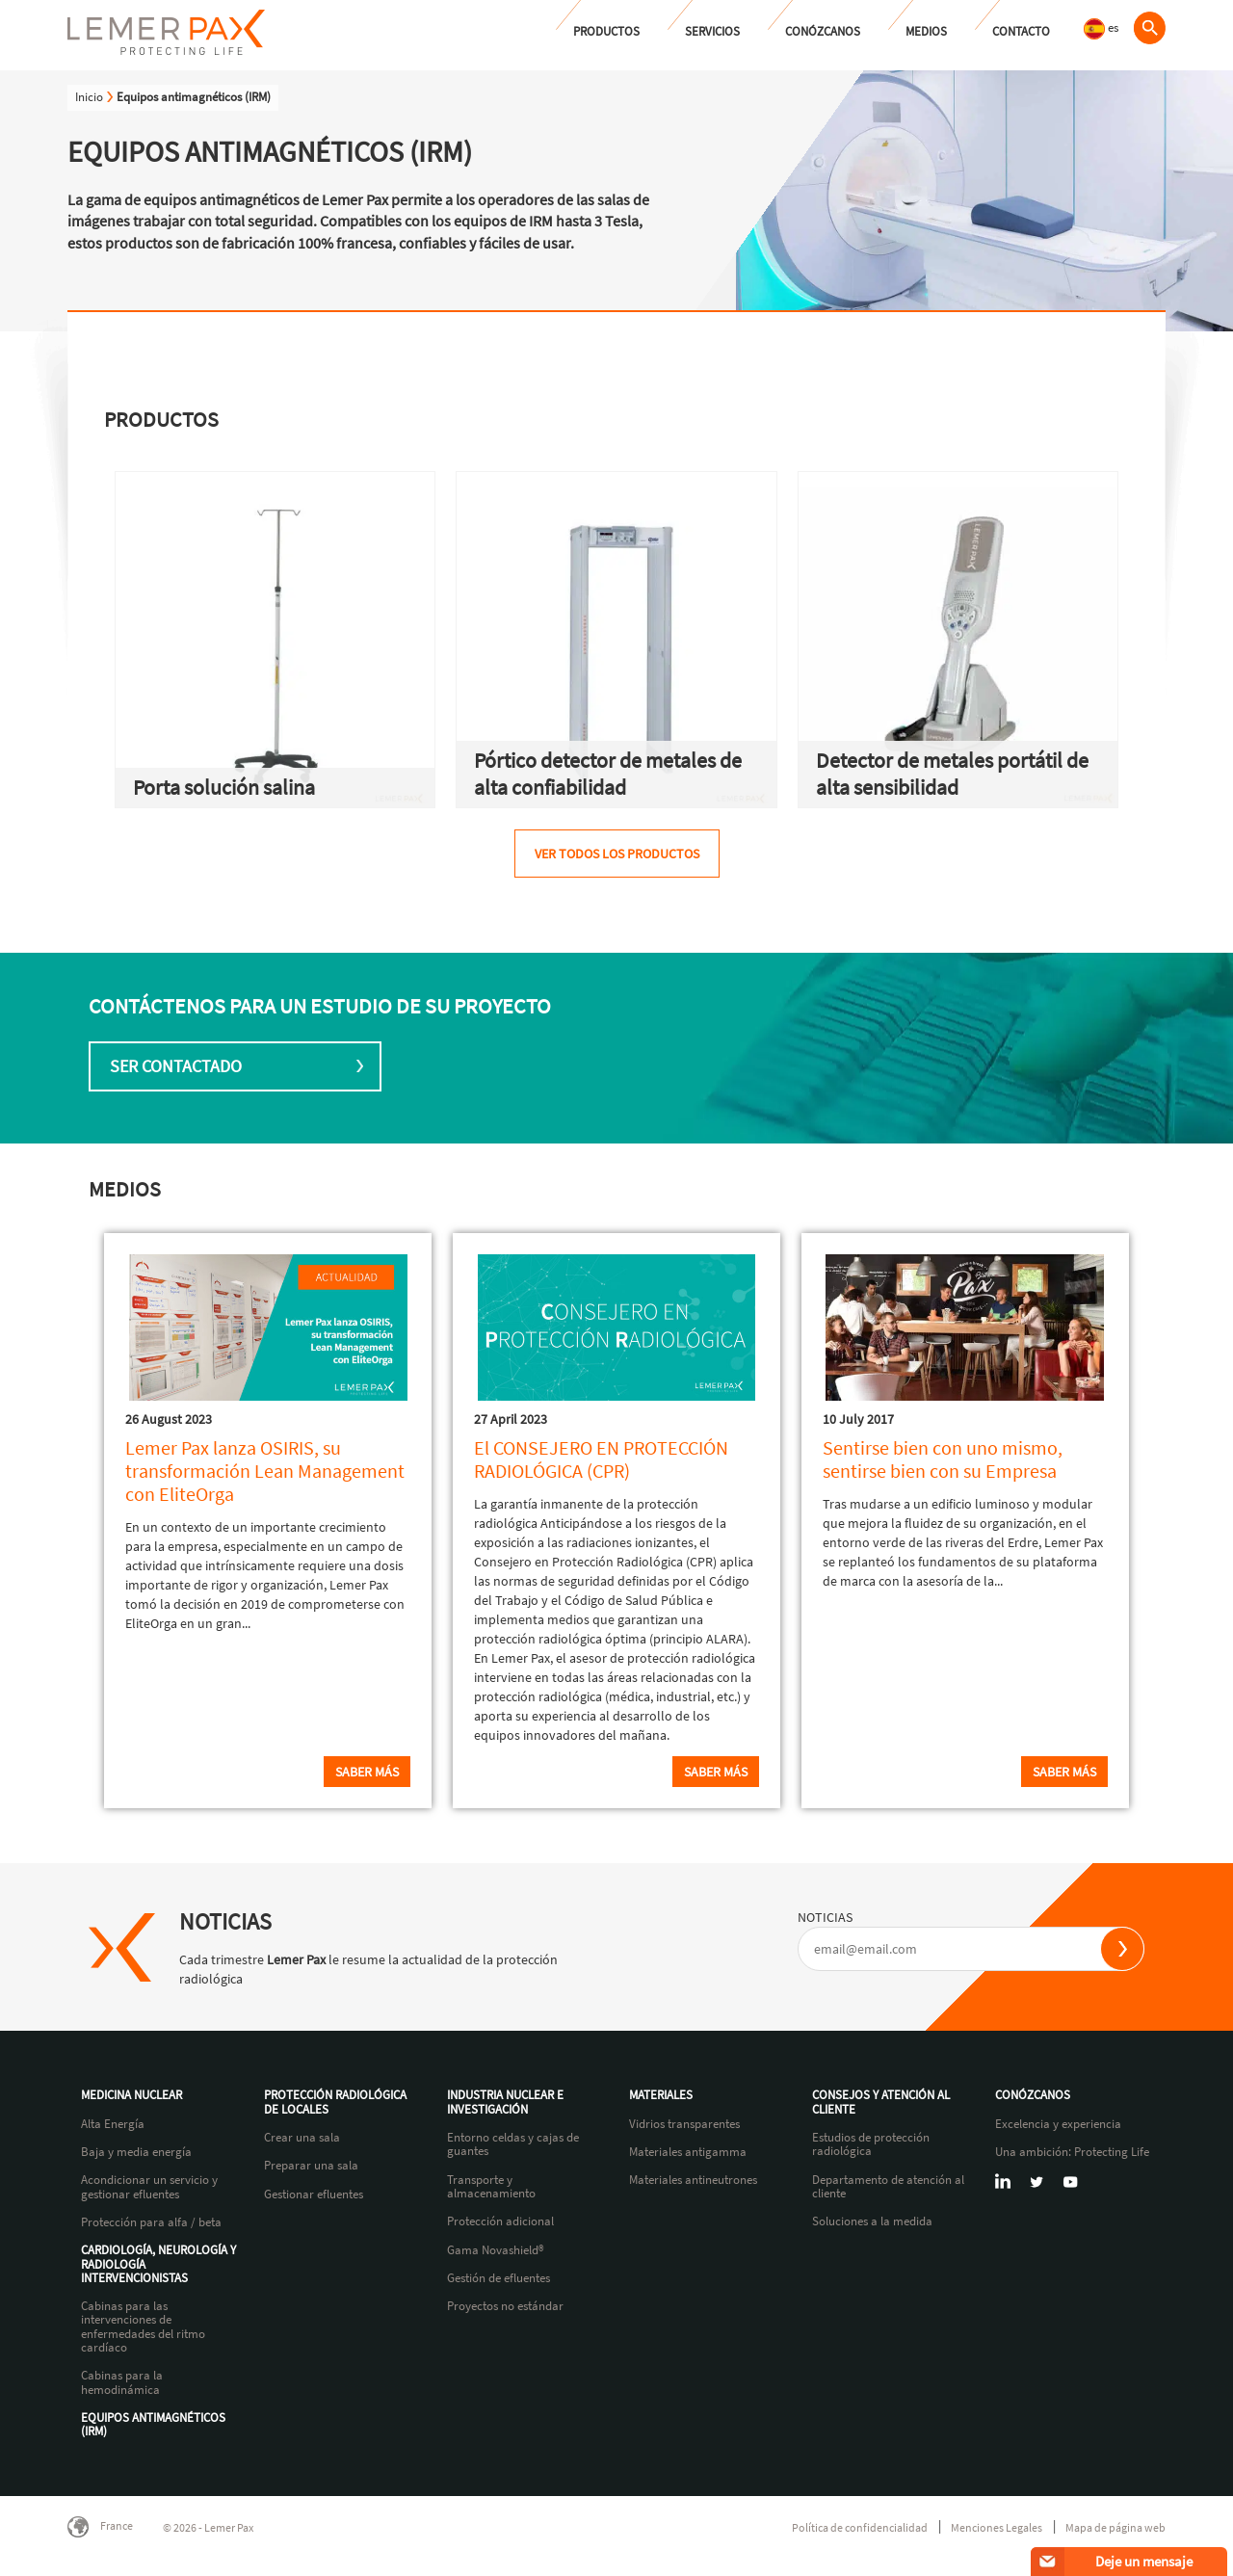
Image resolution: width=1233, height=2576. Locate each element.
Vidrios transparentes (684, 2124)
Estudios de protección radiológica (871, 2145)
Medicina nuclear (131, 2095)
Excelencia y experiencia (1058, 2124)
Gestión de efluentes (498, 2278)
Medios (926, 31)
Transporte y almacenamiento (491, 2187)
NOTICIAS (825, 1917)
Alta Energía (112, 2124)
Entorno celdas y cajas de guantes (513, 2145)
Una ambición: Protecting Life (1072, 2152)
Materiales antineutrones (693, 2180)
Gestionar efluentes (313, 2194)
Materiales (661, 2095)
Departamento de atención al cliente (888, 2187)
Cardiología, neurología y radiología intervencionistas (158, 2264)
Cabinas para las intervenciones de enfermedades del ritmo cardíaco (143, 2327)
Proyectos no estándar (505, 2306)
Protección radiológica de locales (335, 2102)
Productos (606, 31)
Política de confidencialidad (860, 2527)
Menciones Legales (996, 2527)
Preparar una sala (311, 2165)
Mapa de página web (1115, 2527)
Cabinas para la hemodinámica (122, 2383)
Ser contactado (176, 1066)
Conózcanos (822, 31)
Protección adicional (500, 2221)
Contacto (1021, 31)
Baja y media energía (136, 2152)
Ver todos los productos (617, 853)
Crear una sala (302, 2137)
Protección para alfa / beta (151, 2222)
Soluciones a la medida (872, 2221)
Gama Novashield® (495, 2250)
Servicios (712, 31)
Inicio (89, 97)
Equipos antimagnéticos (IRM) (153, 2425)
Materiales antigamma (688, 2152)
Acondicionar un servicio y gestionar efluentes (149, 2187)
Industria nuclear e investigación (505, 2102)
